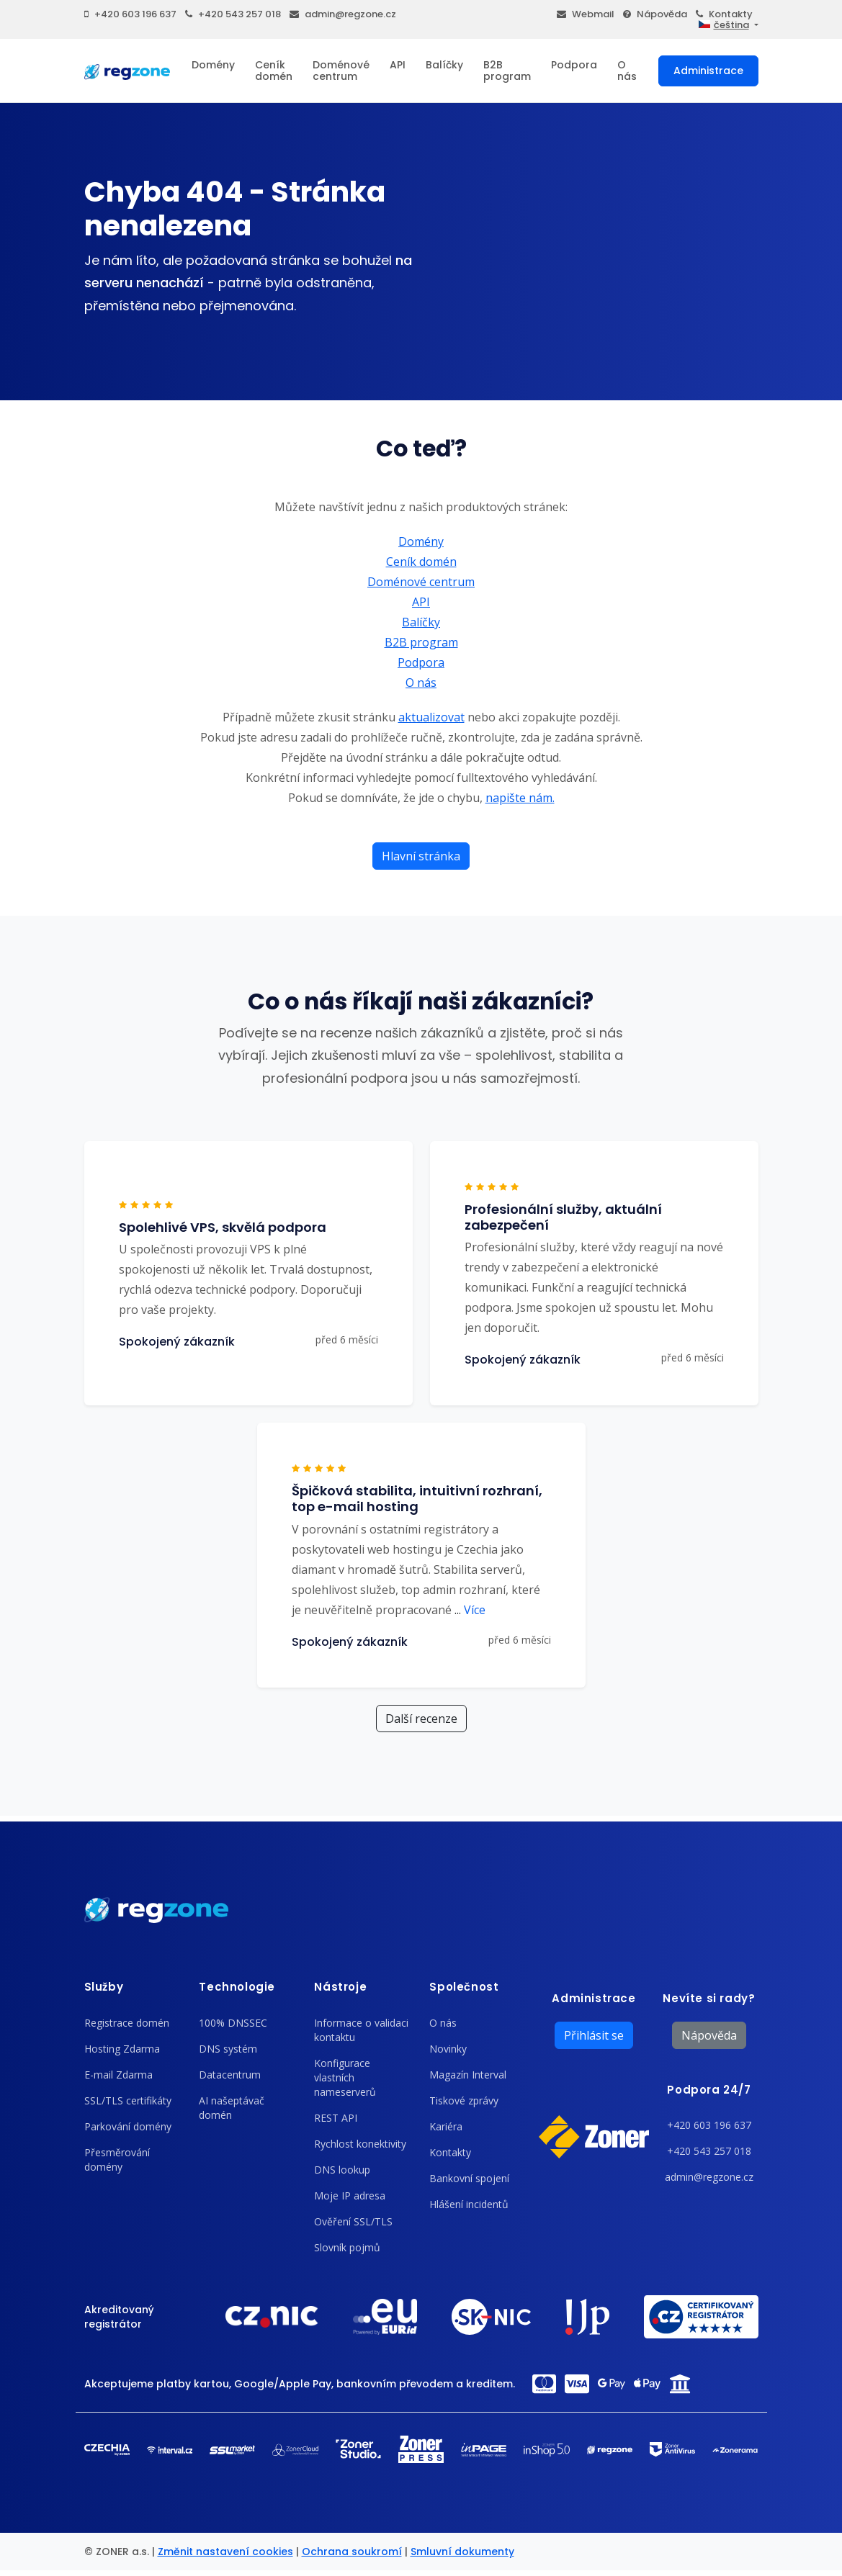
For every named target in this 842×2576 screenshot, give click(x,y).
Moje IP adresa (349, 2195)
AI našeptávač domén (231, 2108)
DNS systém (228, 2048)
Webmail (585, 14)
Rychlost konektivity (360, 2144)
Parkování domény (127, 2126)
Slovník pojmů (347, 2247)
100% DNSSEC (233, 2023)
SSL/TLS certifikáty (127, 2100)
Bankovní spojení (469, 2178)
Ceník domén (273, 71)
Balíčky (444, 65)
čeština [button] (724, 24)
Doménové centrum (341, 71)
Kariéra (445, 2126)
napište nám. (520, 798)
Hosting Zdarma (122, 2048)
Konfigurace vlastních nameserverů (345, 2077)
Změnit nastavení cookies (225, 2551)
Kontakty (724, 14)
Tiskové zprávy (463, 2100)
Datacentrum (230, 2074)
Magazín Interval (467, 2074)
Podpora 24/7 (709, 2089)
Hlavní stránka (421, 856)
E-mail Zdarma (118, 2074)
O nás (627, 71)
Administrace (708, 70)
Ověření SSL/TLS (353, 2221)
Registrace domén (126, 2023)
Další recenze (421, 1718)
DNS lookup (342, 2169)
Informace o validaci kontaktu (361, 2030)
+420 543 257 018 (233, 14)
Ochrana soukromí (352, 2551)
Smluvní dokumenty (462, 2551)
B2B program (507, 71)
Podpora (574, 65)
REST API (335, 2118)
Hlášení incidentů (469, 2204)
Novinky (448, 2048)
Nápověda (655, 14)
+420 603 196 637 (130, 14)
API (398, 65)
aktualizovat (431, 717)
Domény (213, 65)
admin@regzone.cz (343, 14)
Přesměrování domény (117, 2159)
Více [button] (469, 1610)
